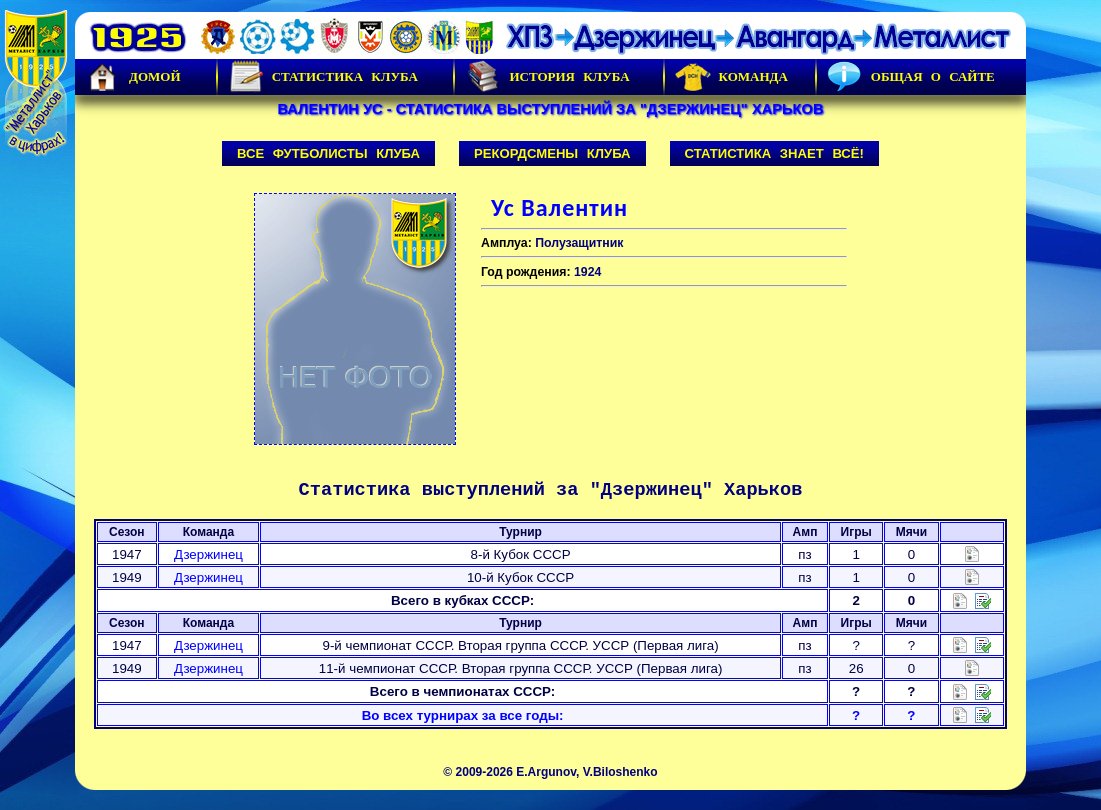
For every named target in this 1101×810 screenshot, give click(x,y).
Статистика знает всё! (774, 153)
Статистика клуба (323, 77)
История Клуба (547, 77)
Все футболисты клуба (328, 153)
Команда (731, 77)
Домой (133, 77)
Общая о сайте (911, 77)
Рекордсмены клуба (552, 153)
